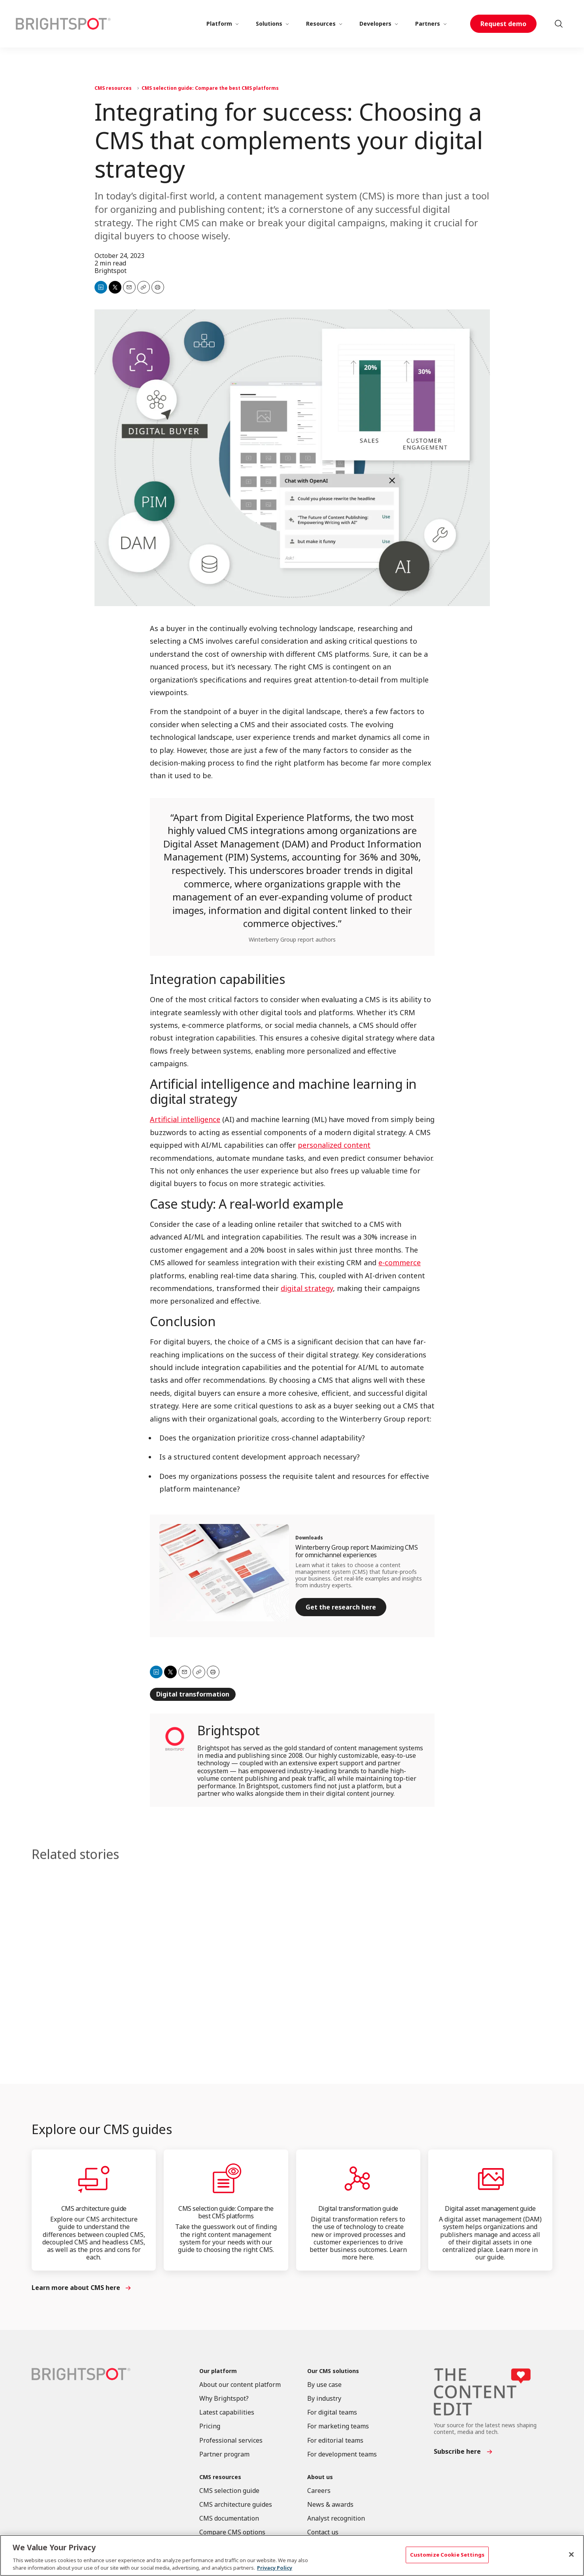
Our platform (218, 2371)
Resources (321, 23)
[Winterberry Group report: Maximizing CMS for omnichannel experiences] (224, 1572)
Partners (427, 23)
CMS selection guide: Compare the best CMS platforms (210, 88)
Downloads (309, 1537)
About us (320, 2477)
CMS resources (113, 88)
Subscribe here (457, 2451)
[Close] (571, 2554)
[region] (292, 2555)
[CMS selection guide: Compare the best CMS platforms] (225, 2179)
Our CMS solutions (333, 2371)
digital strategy (307, 1288)
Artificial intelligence (185, 1119)
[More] (237, 24)
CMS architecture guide (94, 2208)
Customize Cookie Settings (447, 2554)
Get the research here (341, 1607)
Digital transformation (192, 1694)
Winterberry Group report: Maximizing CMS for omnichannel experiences (356, 1551)
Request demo (503, 23)
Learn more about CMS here (76, 2287)
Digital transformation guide (358, 2208)
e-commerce (399, 1263)
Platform (219, 23)
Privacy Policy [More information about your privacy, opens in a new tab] (274, 2567)
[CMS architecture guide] (93, 2179)
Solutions (269, 23)
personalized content (334, 1145)
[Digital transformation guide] (358, 2179)
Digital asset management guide (490, 2208)
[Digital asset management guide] (490, 2179)
